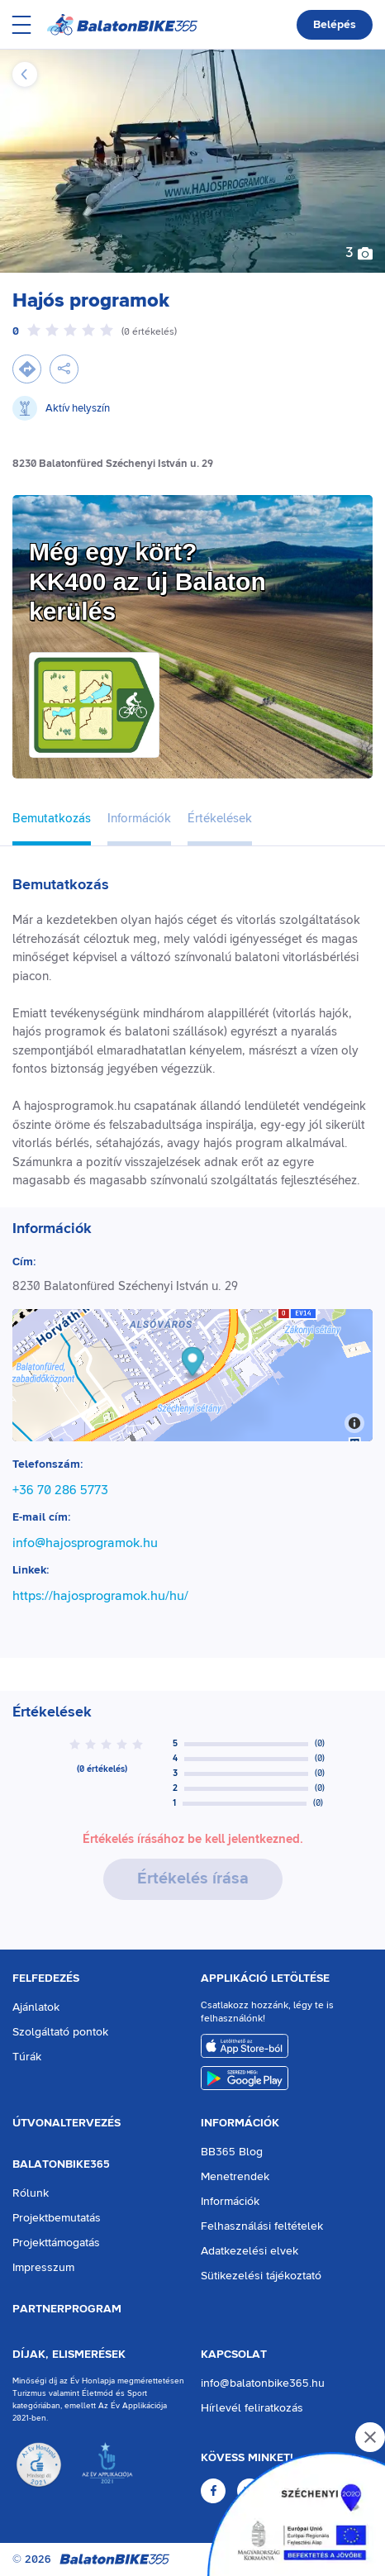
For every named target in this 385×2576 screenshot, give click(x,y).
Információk (240, 2123)
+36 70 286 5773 (60, 1490)
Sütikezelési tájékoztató (261, 2276)
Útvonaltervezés (66, 2123)
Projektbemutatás (56, 2218)
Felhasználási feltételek (262, 2226)
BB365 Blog (232, 2152)
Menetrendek (235, 2176)
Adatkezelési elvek (249, 2251)
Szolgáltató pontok (60, 2032)
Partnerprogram (66, 2309)
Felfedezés (45, 1978)
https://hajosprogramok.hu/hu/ (100, 1596)
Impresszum (43, 2267)
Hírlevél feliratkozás (252, 2408)
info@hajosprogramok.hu (85, 1543)
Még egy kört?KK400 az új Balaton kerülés (147, 581)
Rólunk (30, 2193)
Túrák (26, 2057)
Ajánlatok (35, 2007)
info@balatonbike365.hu (263, 2383)
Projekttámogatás (56, 2243)
